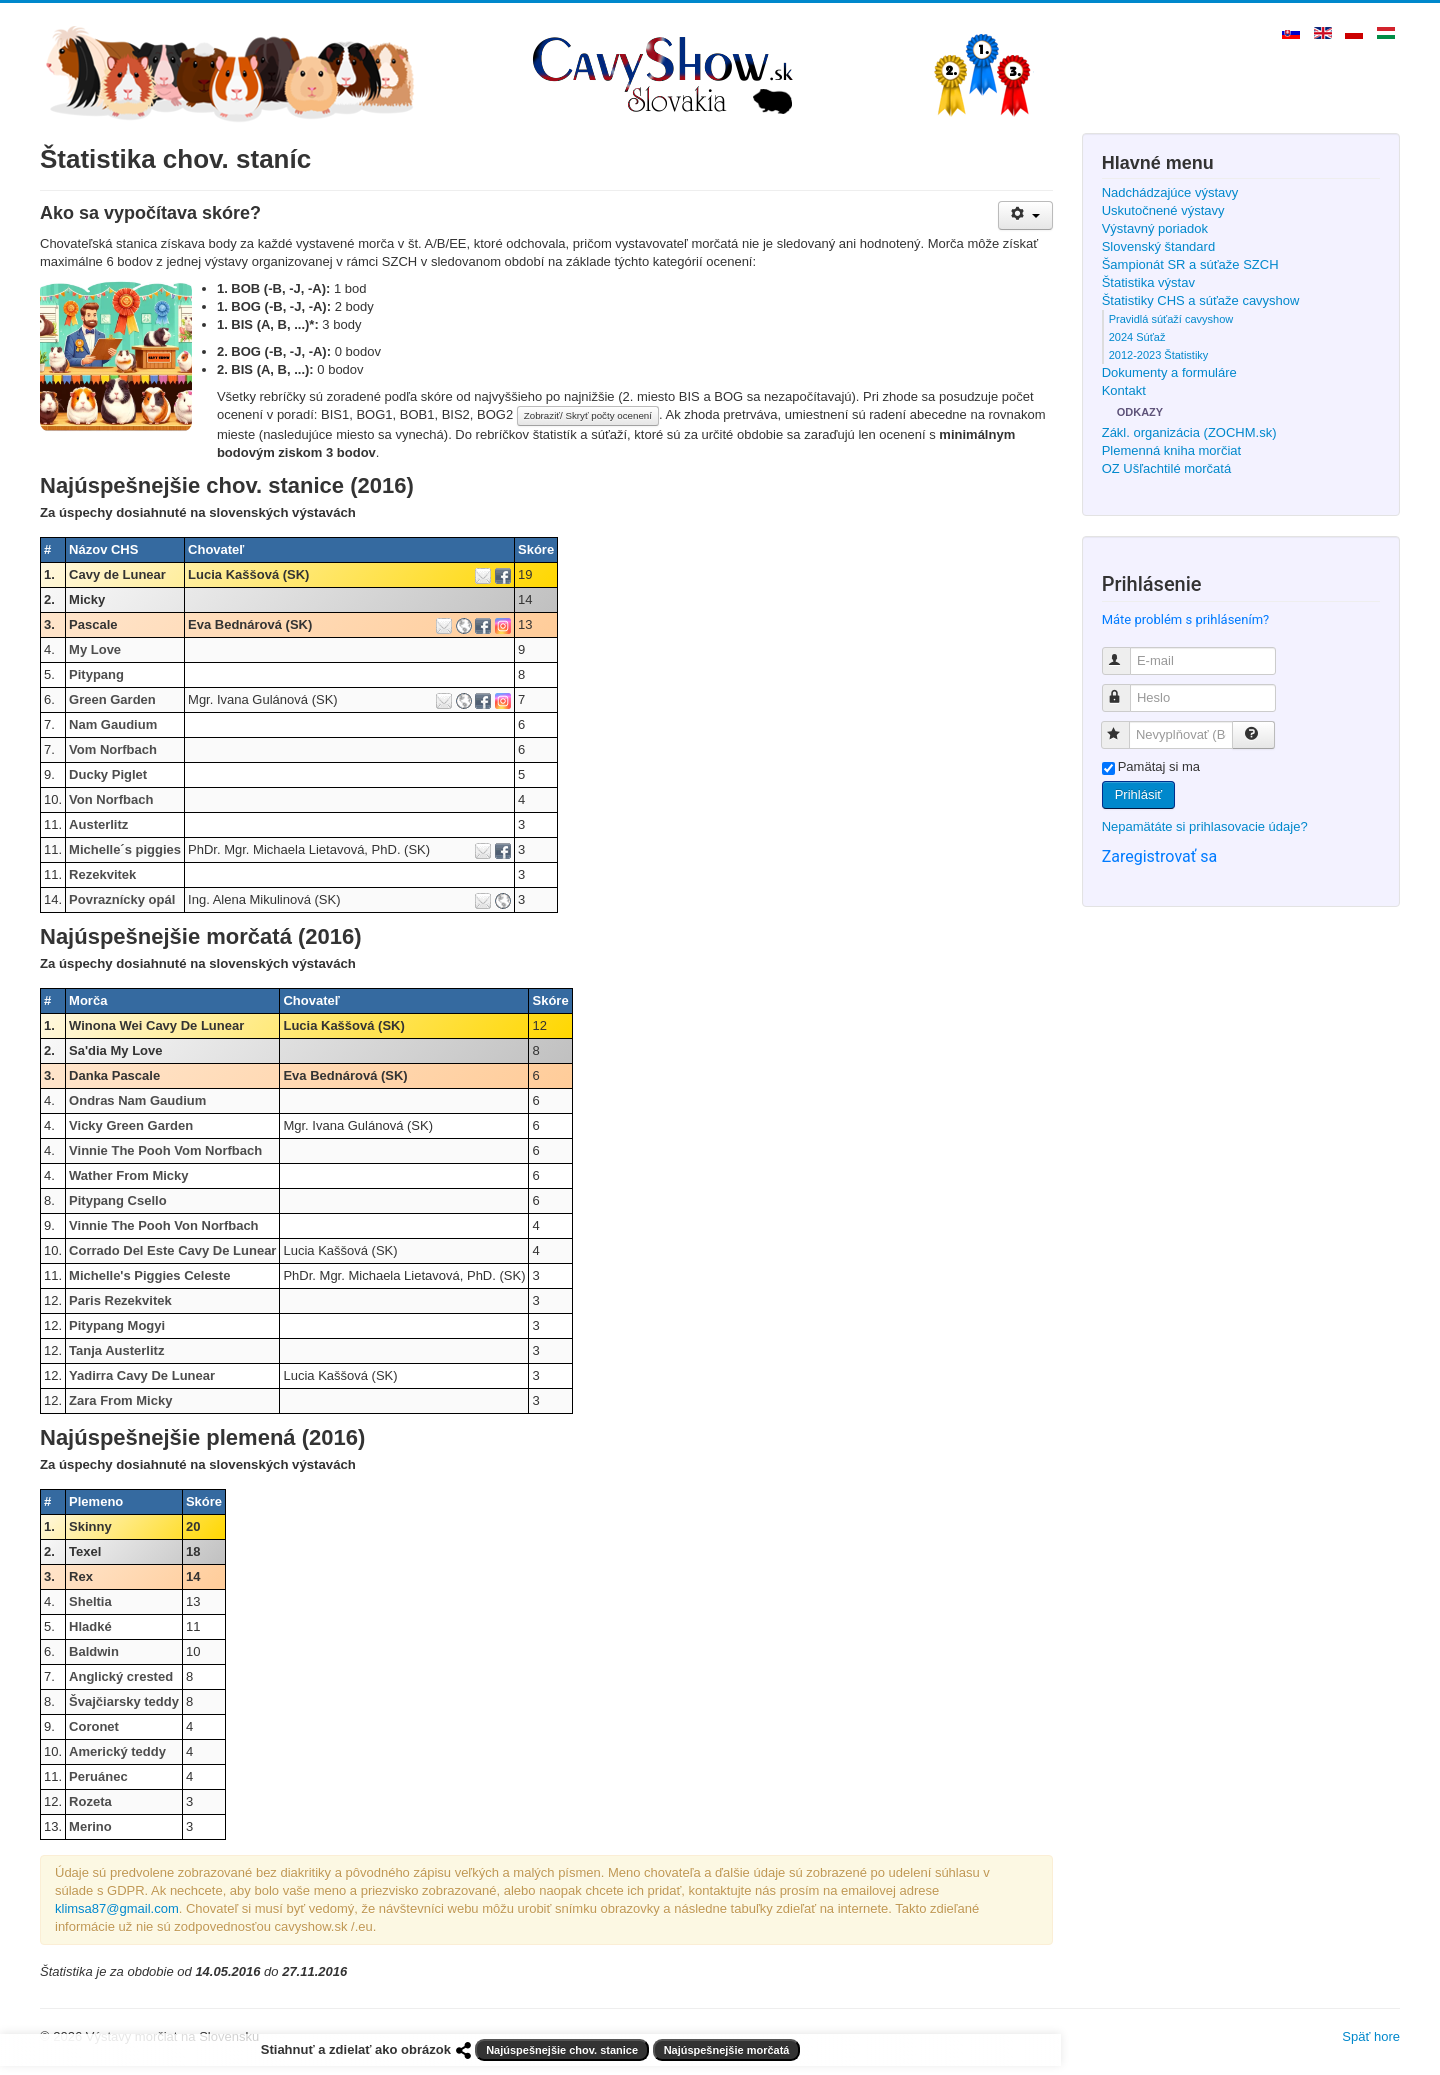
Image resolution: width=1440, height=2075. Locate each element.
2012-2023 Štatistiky (1159, 355)
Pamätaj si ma (1159, 766)
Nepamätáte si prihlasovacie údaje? (1205, 826)
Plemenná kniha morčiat (1171, 450)
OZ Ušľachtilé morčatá (1167, 468)
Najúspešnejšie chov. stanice (562, 2050)
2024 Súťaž (1137, 337)
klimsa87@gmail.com (117, 1908)
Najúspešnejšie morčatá (727, 2050)
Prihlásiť (1139, 794)
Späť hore (1371, 2036)
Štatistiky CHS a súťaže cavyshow (1201, 300)
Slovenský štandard (1158, 246)
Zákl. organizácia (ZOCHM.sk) (1189, 432)
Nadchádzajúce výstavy (1170, 192)
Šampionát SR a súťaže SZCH (1190, 264)
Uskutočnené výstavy (1163, 210)
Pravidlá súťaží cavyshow (1171, 319)
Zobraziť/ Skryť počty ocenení (588, 415)
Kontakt (1124, 390)
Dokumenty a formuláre (1169, 372)
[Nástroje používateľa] (1025, 215)
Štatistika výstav (1148, 282)
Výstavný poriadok (1155, 228)
